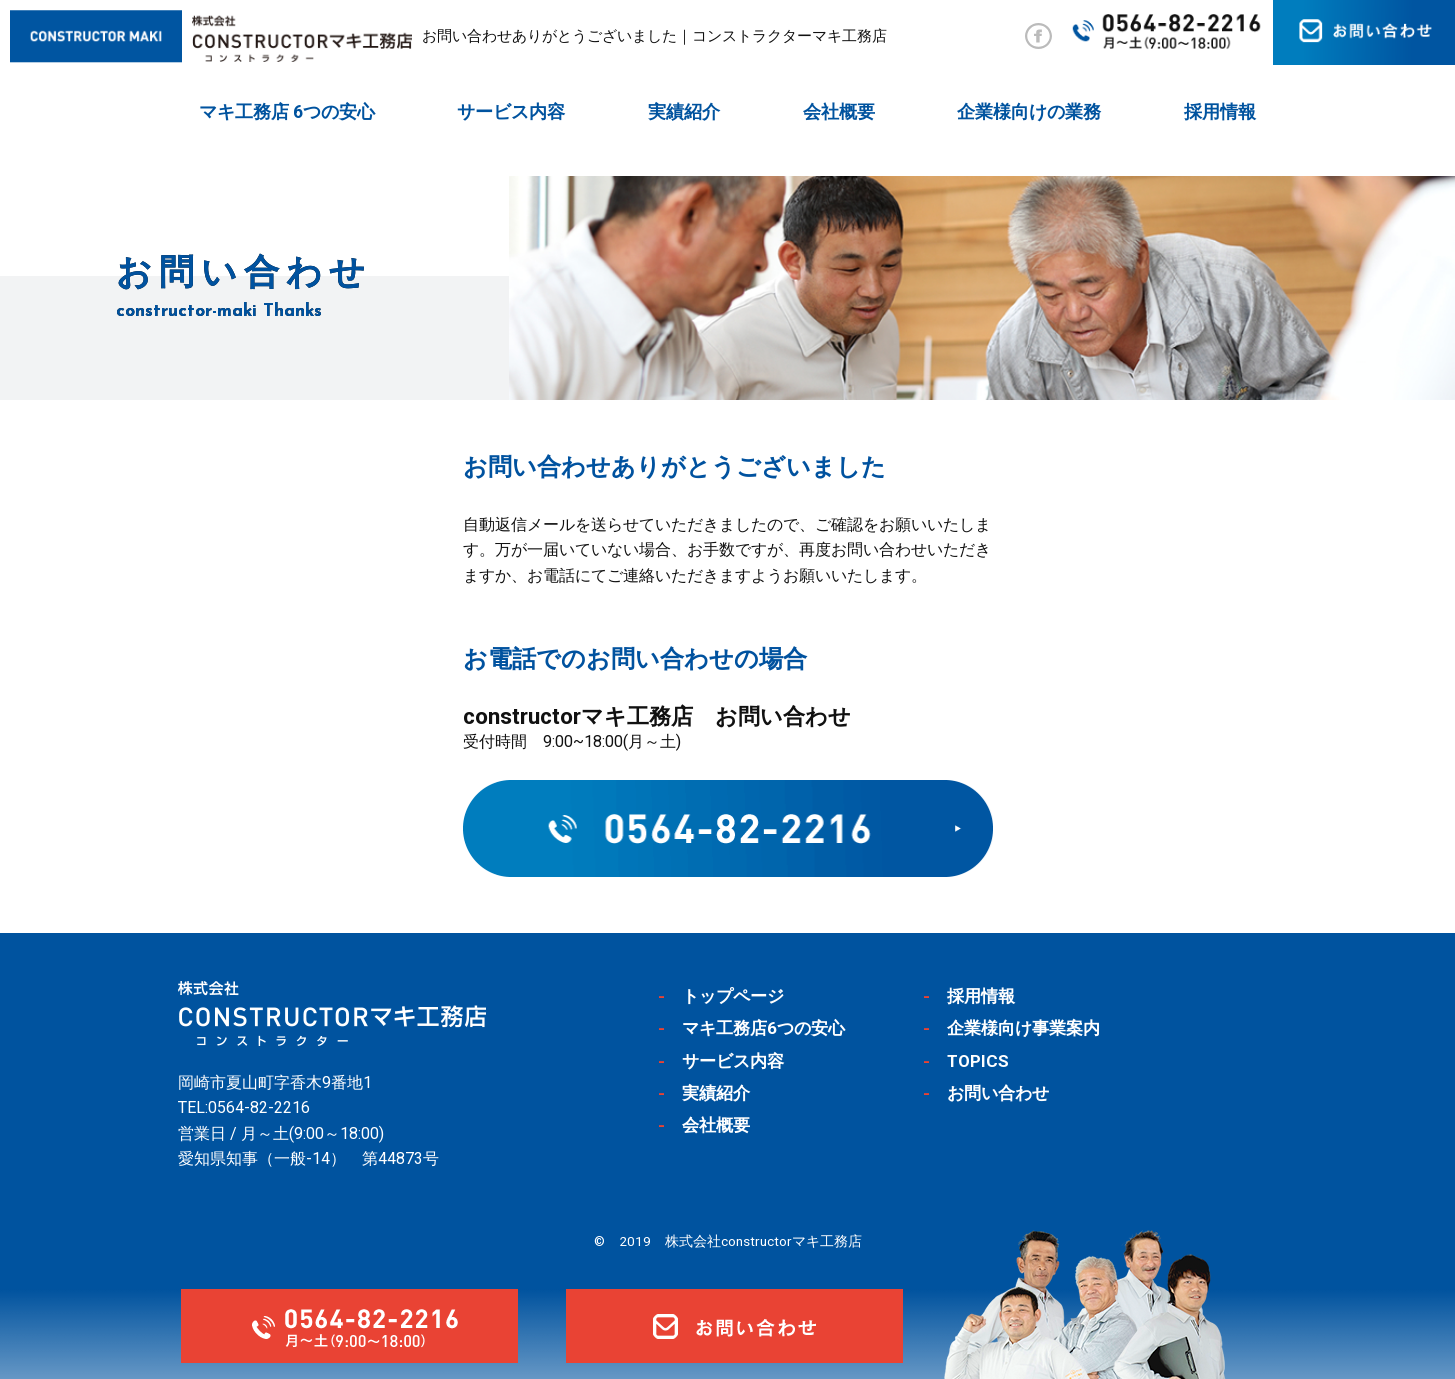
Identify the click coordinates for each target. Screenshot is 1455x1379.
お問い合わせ (998, 1093)
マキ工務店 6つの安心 (287, 111)
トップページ (733, 996)
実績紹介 (684, 111)
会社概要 (839, 111)
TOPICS (978, 1061)
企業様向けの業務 (1029, 111)
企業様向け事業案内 (1023, 1028)
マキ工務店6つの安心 (763, 1028)
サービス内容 (511, 111)
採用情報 (1220, 111)
